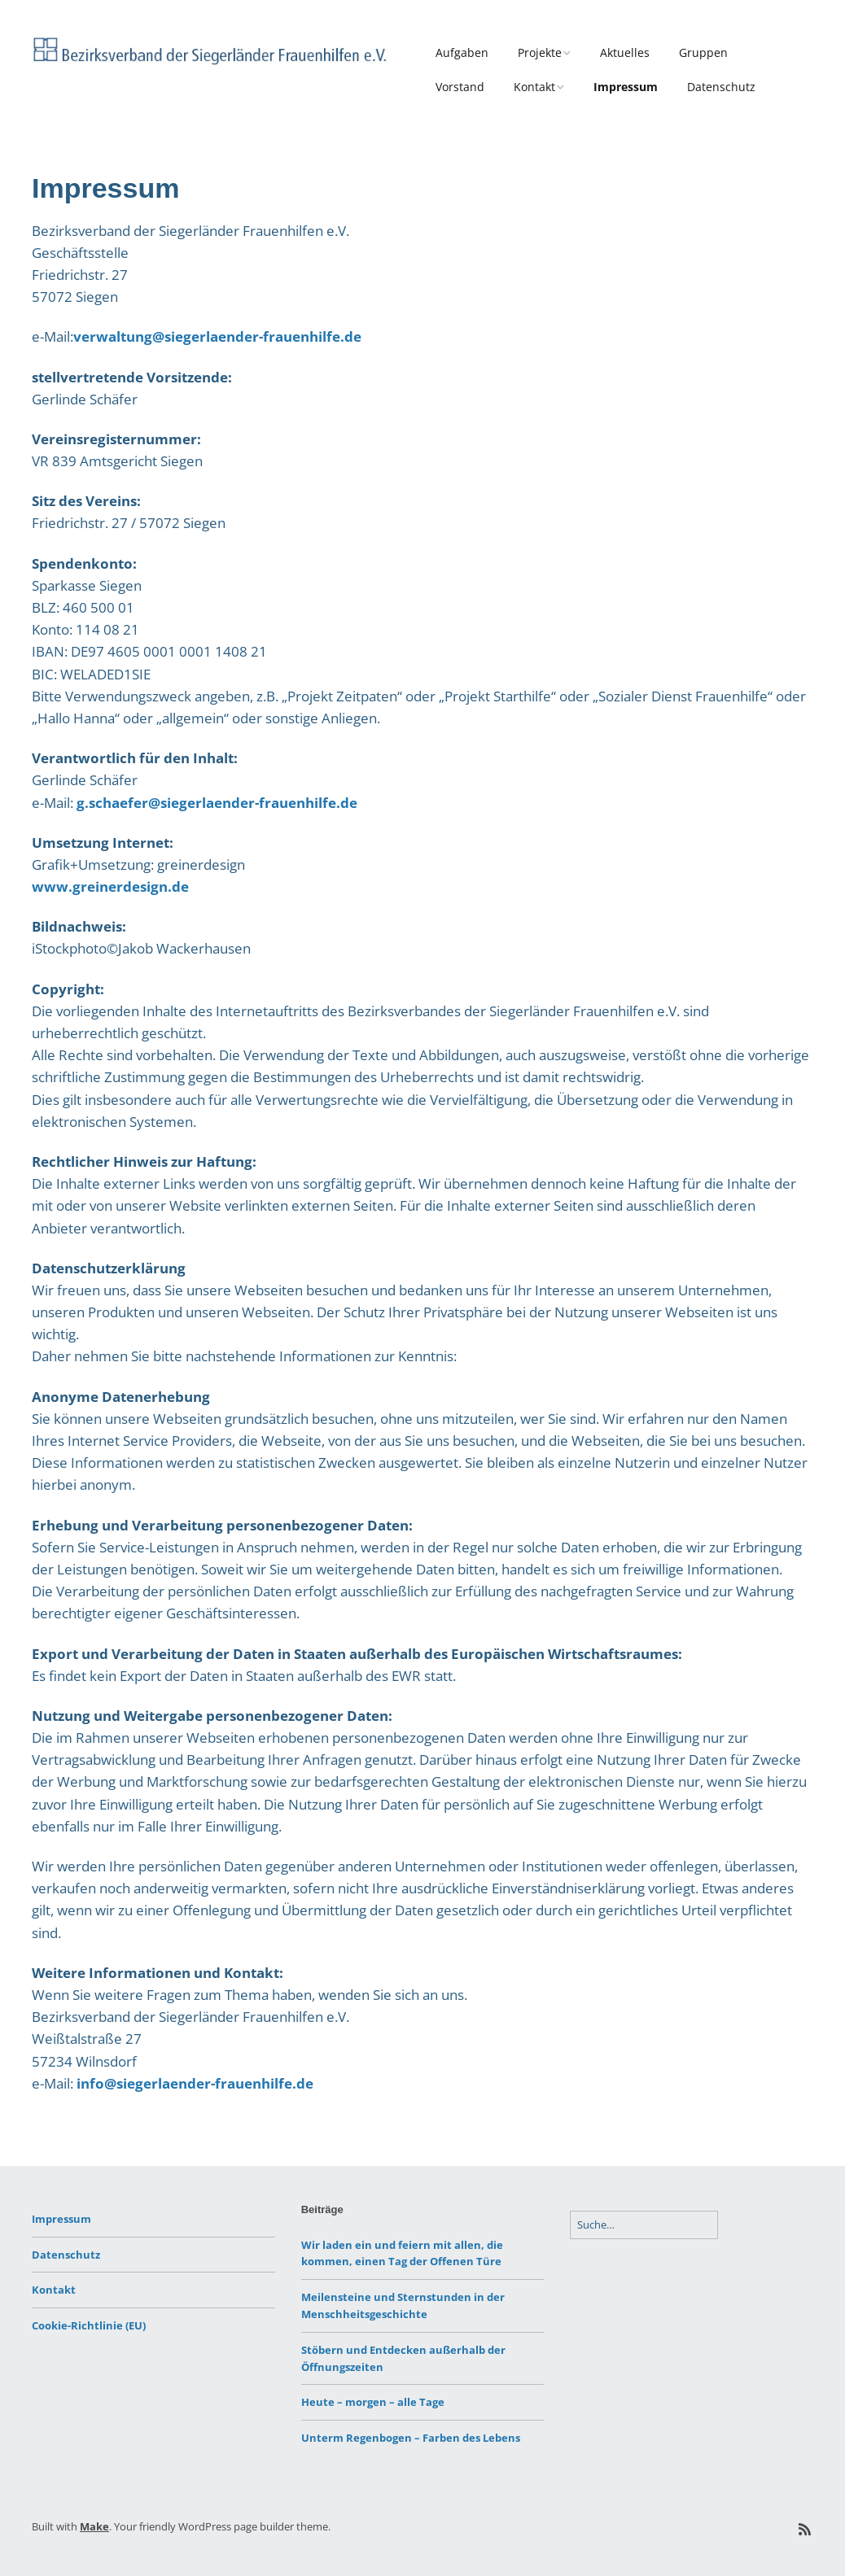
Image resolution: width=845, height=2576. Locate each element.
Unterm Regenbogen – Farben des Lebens (410, 2437)
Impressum (625, 86)
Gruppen (703, 52)
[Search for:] (644, 2225)
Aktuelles (625, 52)
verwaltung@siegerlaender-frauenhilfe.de (217, 336)
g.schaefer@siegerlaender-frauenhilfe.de (217, 802)
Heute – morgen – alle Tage (372, 2402)
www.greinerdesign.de (110, 886)
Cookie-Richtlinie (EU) (89, 2325)
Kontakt (534, 86)
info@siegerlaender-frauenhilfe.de (195, 2083)
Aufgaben (462, 52)
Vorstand (460, 86)
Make (94, 2526)
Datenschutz (721, 86)
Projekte (540, 52)
